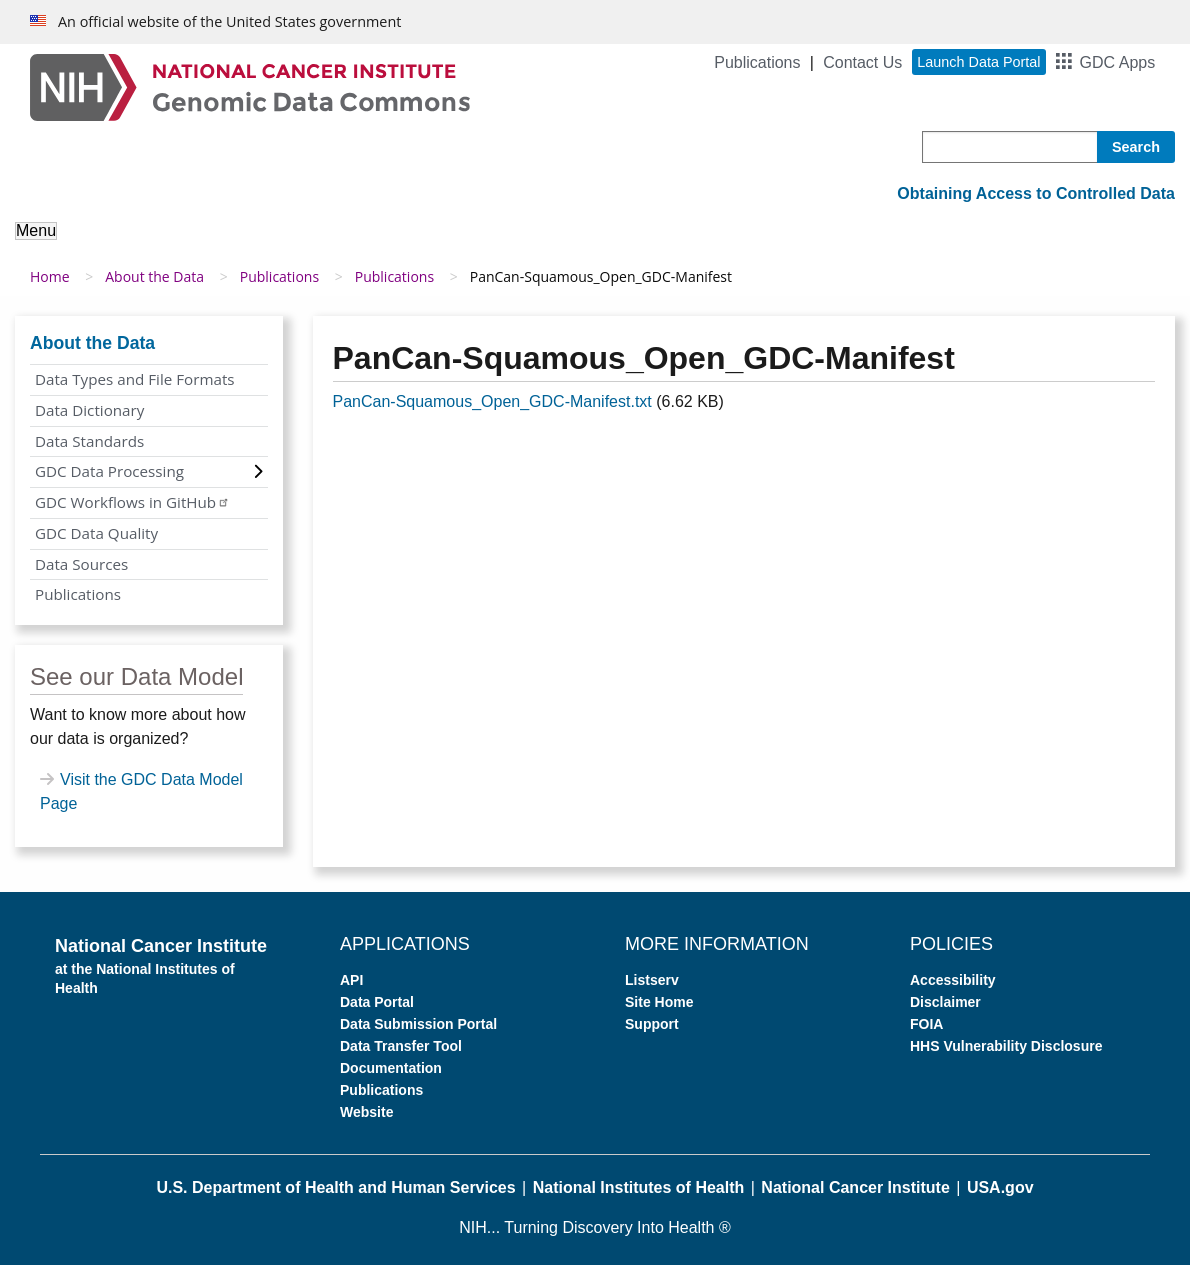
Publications (757, 62)
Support (652, 1024)
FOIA (926, 1024)
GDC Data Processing (109, 471)
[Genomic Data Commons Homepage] (250, 86)
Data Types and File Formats (135, 379)
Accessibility (953, 980)
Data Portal (377, 1002)
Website (366, 1112)
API (351, 980)
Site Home (659, 1002)
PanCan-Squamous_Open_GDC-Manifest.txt (492, 401)
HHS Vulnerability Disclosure (1006, 1046)
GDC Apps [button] (1118, 62)
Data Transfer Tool (401, 1046)
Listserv (652, 980)
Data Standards (89, 441)
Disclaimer (945, 1002)
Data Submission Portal (418, 1024)
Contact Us (862, 62)
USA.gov (1000, 1187)
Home (50, 276)
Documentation (391, 1068)
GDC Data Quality (96, 533)
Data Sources (81, 564)
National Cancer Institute (855, 1187)
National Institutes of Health (639, 1187)
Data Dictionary (89, 410)
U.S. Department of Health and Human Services (335, 1187)
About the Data (154, 276)
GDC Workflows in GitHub (132, 502)
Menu (36, 230)
